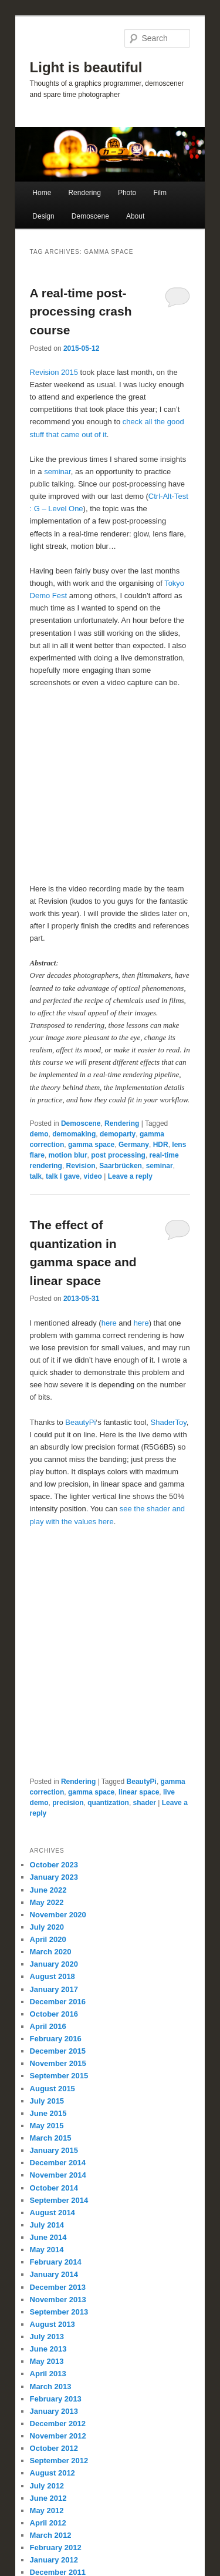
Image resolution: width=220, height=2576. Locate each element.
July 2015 (47, 2101)
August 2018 (52, 1976)
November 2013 (58, 2299)
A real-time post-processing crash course (81, 311)
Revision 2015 (54, 372)
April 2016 (48, 2026)
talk (36, 1176)
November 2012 (58, 2435)
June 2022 (48, 1890)
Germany (134, 1145)
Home (41, 193)
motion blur (68, 1155)
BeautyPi (80, 1422)
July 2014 (47, 2225)
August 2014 (52, 2212)
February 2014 (56, 2262)
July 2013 (47, 2336)
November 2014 (58, 2175)
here (110, 1323)
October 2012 (54, 2448)
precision (67, 1803)
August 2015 (52, 2088)
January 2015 (54, 2150)
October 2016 (54, 2014)
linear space (139, 1792)
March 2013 (51, 2386)
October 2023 (54, 1864)
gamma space (91, 1145)
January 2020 (54, 1964)
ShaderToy (169, 1422)
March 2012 (51, 2535)
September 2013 (59, 2311)
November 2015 (58, 2063)
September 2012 (59, 2460)
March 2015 (51, 2138)
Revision (81, 1166)
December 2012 (58, 2423)
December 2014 (58, 2162)
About (135, 216)
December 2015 (58, 2051)
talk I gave (63, 1176)
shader (144, 1803)
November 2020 (58, 1914)
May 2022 (47, 1902)
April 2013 (48, 2373)
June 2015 (48, 2113)
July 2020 (47, 1927)
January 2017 (54, 1989)
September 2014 (59, 2200)
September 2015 (59, 2075)
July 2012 (47, 2485)
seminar (57, 471)
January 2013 (54, 2411)
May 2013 (47, 2361)
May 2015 (47, 2125)
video (93, 1176)
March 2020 (51, 1951)
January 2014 (54, 2274)
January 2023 (54, 1877)
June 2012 (48, 2498)
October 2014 (54, 2187)
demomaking (74, 1134)
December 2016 (58, 2001)
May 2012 (47, 2510)
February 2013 (56, 2398)
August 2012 (52, 2472)
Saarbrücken (120, 1166)
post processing (118, 1155)
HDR (160, 1145)
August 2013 (52, 2324)
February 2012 (56, 2547)
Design (43, 216)
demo (39, 1134)
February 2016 (56, 2038)
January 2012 (54, 2559)
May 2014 (47, 2249)
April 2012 (48, 2522)
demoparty (118, 1134)
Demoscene (90, 216)
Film (160, 193)
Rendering (84, 193)
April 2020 (48, 1939)
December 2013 (58, 2287)
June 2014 (48, 2237)
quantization (108, 1803)
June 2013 (48, 2348)
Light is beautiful (86, 67)
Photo (127, 193)
